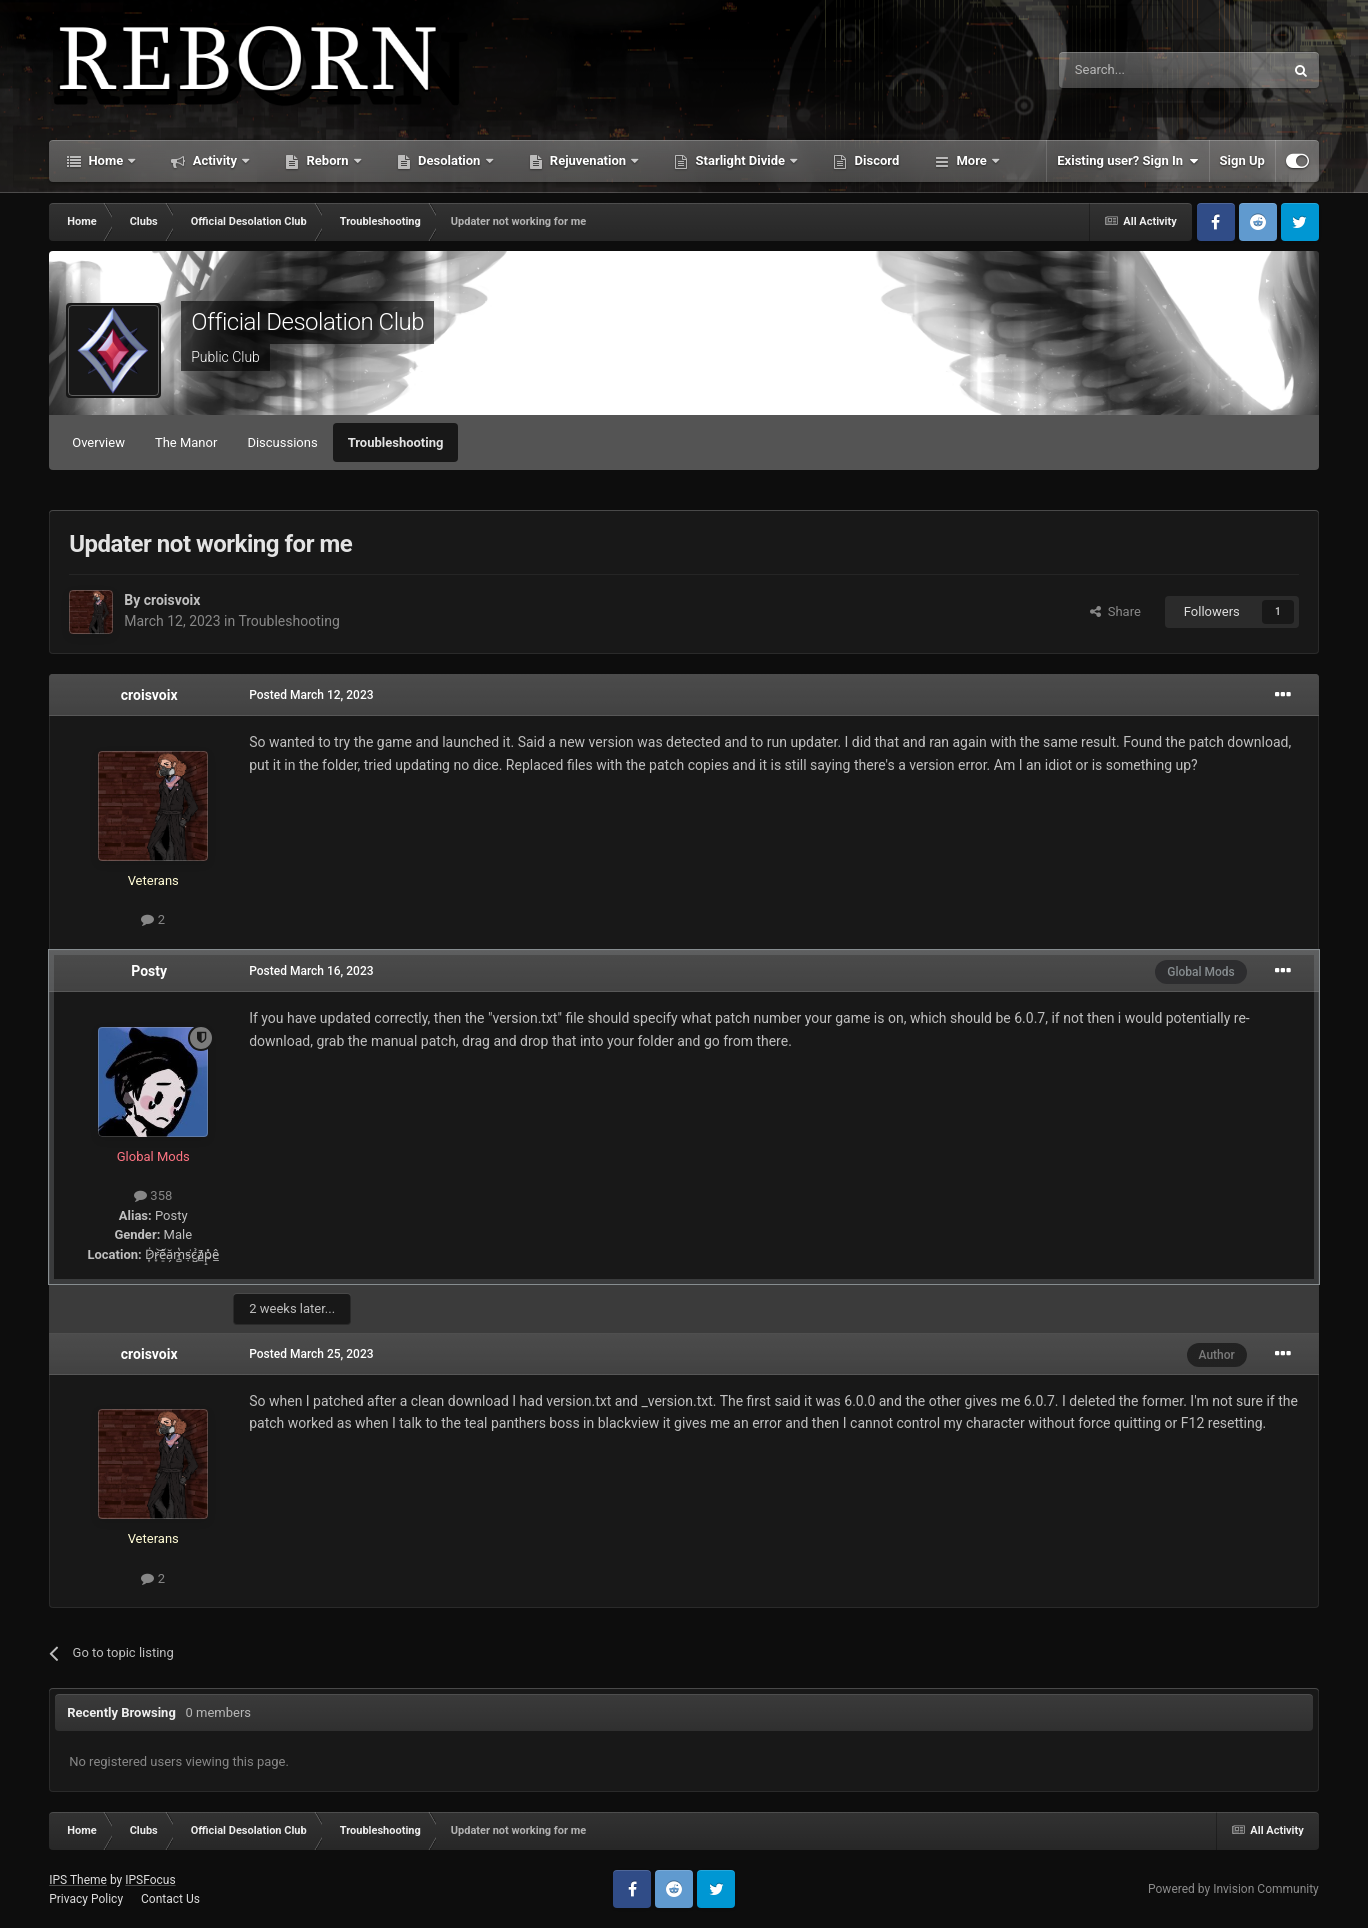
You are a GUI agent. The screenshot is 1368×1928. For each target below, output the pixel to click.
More (971, 160)
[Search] (1124, 70)
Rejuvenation (588, 160)
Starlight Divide (740, 160)
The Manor (186, 442)
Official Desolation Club (307, 322)
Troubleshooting (396, 442)
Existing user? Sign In (1127, 161)
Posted (311, 695)
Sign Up (1242, 160)
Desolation (449, 160)
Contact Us (170, 1899)
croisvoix (172, 600)
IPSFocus (150, 1880)
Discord (875, 160)
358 (153, 1195)
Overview (98, 442)
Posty (149, 971)
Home (105, 160)
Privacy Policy (86, 1899)
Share (1115, 611)
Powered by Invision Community (1233, 1889)
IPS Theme (78, 1880)
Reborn (327, 160)
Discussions (282, 442)
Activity (214, 160)
